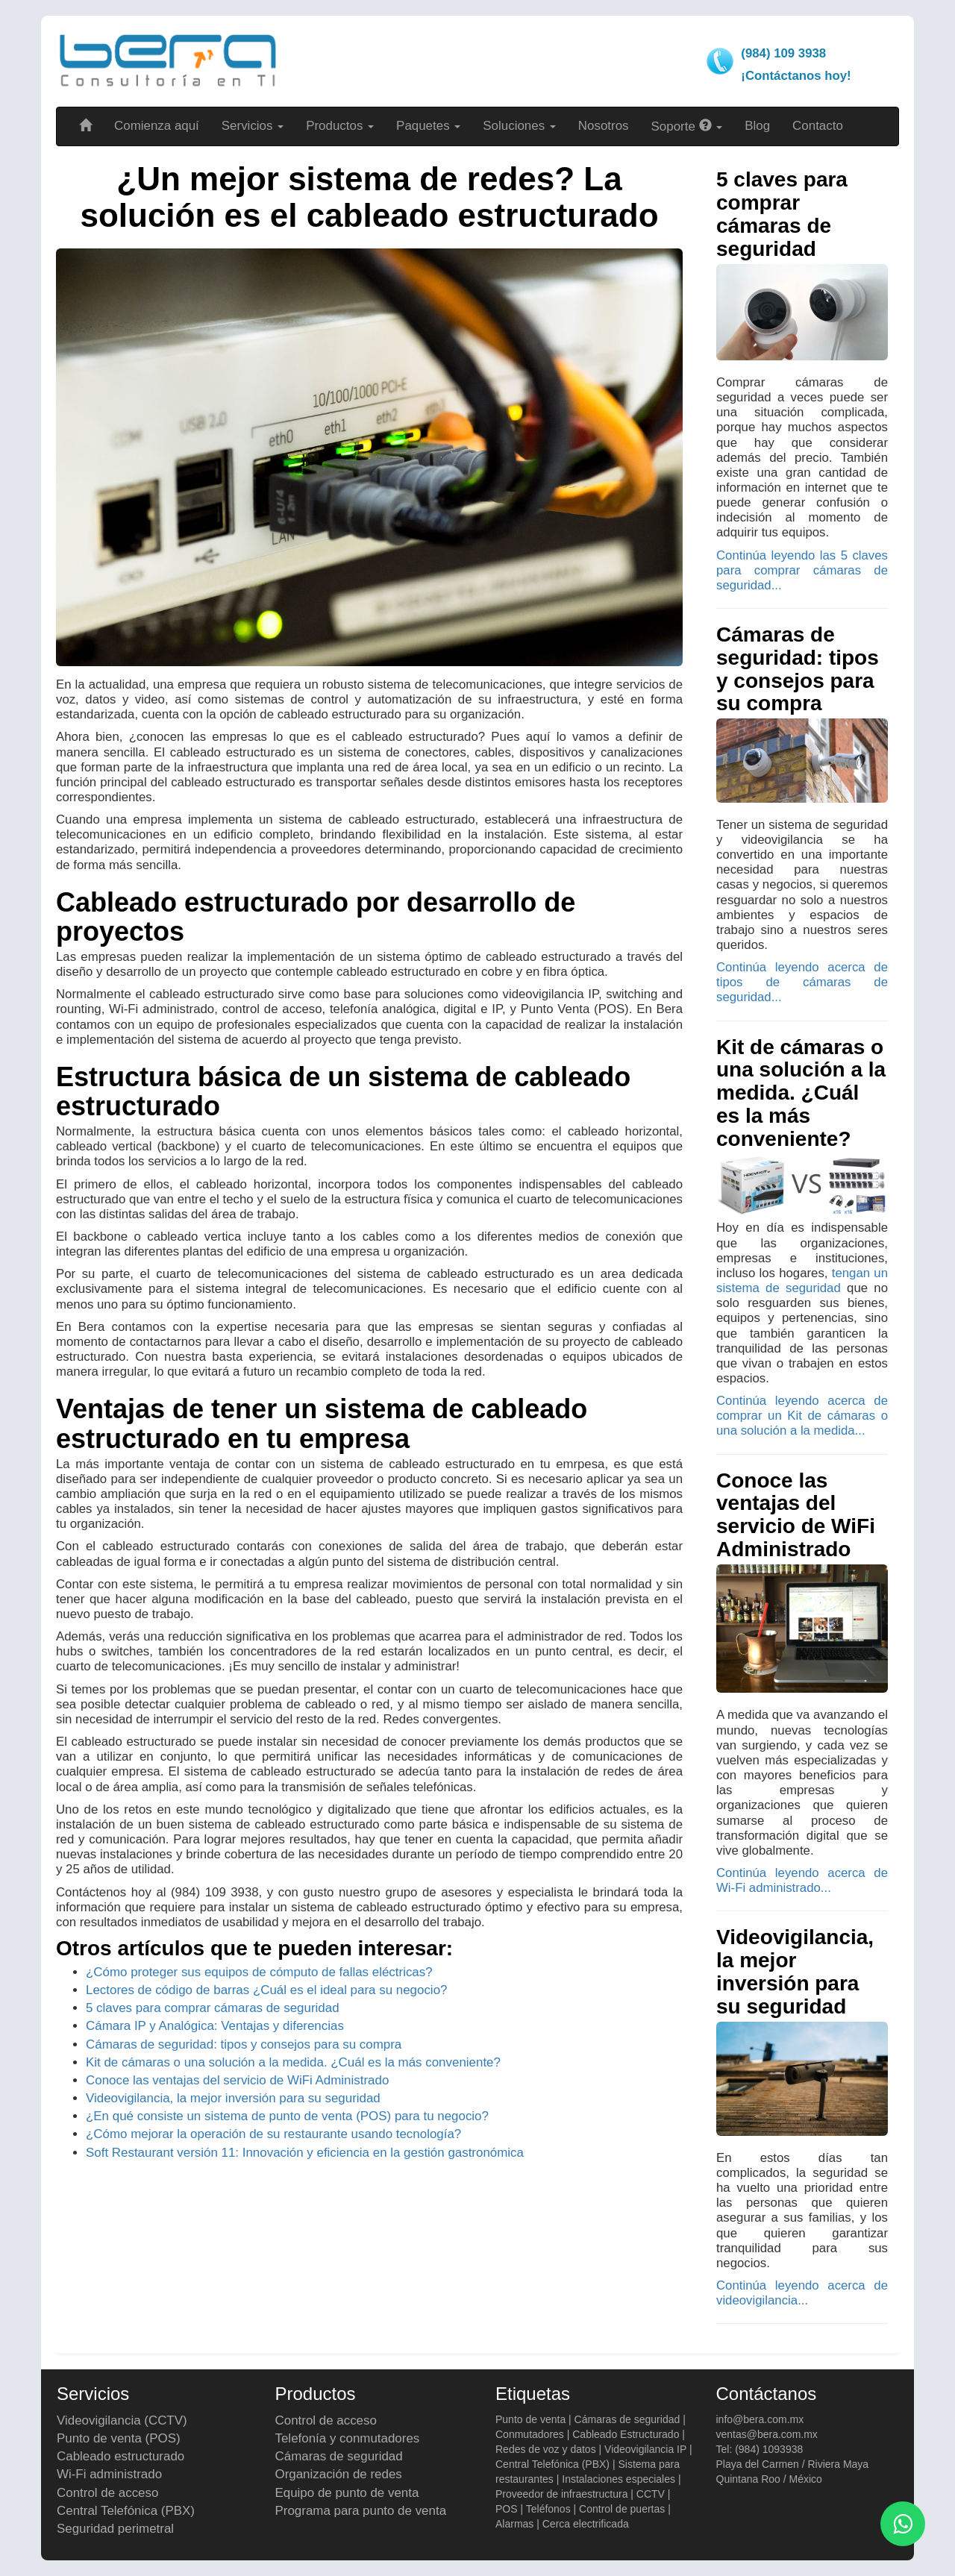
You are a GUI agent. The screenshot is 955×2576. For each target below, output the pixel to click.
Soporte (687, 126)
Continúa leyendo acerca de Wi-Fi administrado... (802, 1880)
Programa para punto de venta (361, 2511)
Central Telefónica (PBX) (126, 2511)
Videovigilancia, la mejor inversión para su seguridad (233, 2098)
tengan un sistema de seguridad (802, 1280)
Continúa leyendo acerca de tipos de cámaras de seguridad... (802, 982)
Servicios (253, 126)
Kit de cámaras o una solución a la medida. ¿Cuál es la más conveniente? (293, 2062)
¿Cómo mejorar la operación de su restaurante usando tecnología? (273, 2134)
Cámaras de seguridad (339, 2456)
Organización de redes (338, 2474)
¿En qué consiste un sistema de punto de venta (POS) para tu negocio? (287, 2116)
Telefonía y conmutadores (347, 2438)
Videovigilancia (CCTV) (122, 2420)
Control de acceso (107, 2493)
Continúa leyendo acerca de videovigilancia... (802, 2292)
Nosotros (603, 126)
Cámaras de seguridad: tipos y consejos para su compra (243, 2044)
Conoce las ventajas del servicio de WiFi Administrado (237, 2080)
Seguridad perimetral (115, 2529)
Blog (757, 126)
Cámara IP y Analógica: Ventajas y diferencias (215, 2026)
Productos (340, 126)
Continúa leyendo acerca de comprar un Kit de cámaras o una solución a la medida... (802, 1416)
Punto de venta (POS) (119, 2438)
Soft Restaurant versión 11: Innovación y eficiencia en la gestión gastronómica (305, 2153)
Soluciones (519, 126)
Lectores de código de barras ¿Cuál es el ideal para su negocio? (266, 1990)
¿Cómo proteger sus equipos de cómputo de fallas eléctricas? (259, 1972)
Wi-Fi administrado (109, 2474)
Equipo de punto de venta (347, 2493)
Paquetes (428, 126)
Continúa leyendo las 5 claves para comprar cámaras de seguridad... (802, 570)
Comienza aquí (156, 126)
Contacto (817, 126)
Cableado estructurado (120, 2456)
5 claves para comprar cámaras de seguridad (212, 2008)
